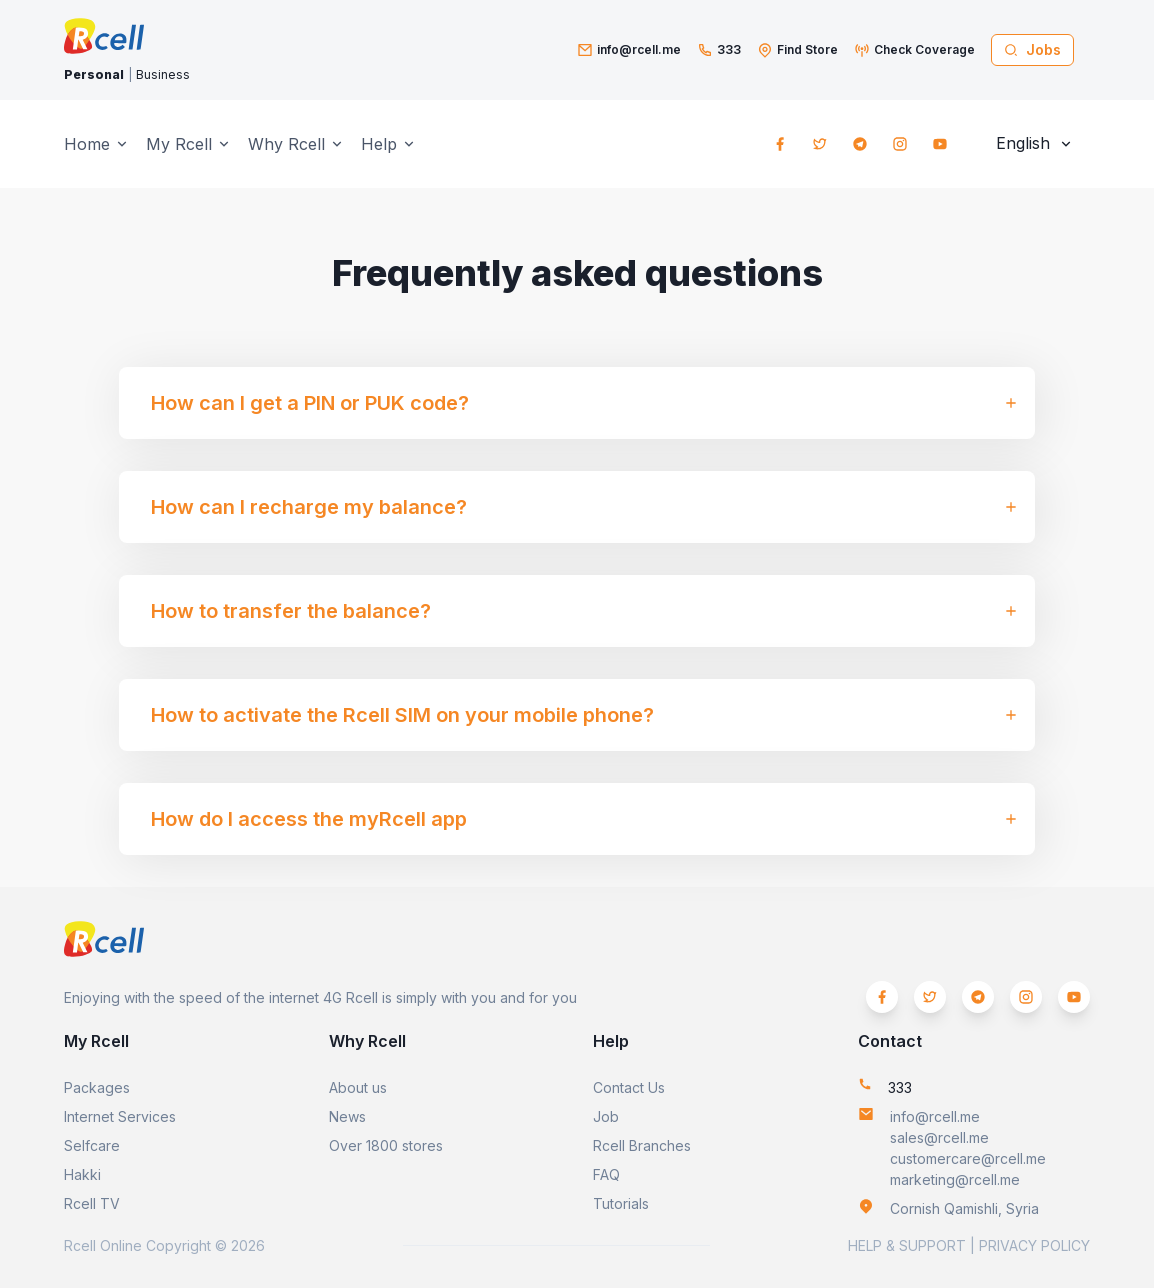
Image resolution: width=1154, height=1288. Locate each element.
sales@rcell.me (939, 1137)
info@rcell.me (639, 49)
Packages (97, 1087)
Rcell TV (92, 1203)
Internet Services (120, 1116)
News (347, 1116)
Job (606, 1116)
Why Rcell (286, 144)
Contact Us (629, 1087)
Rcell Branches (642, 1145)
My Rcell (179, 144)
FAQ (606, 1174)
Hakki (82, 1174)
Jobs (1032, 49)
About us (358, 1087)
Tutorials (621, 1203)
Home (87, 144)
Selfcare (92, 1145)
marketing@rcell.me (955, 1179)
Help (379, 144)
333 (729, 49)
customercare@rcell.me (968, 1158)
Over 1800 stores (386, 1145)
